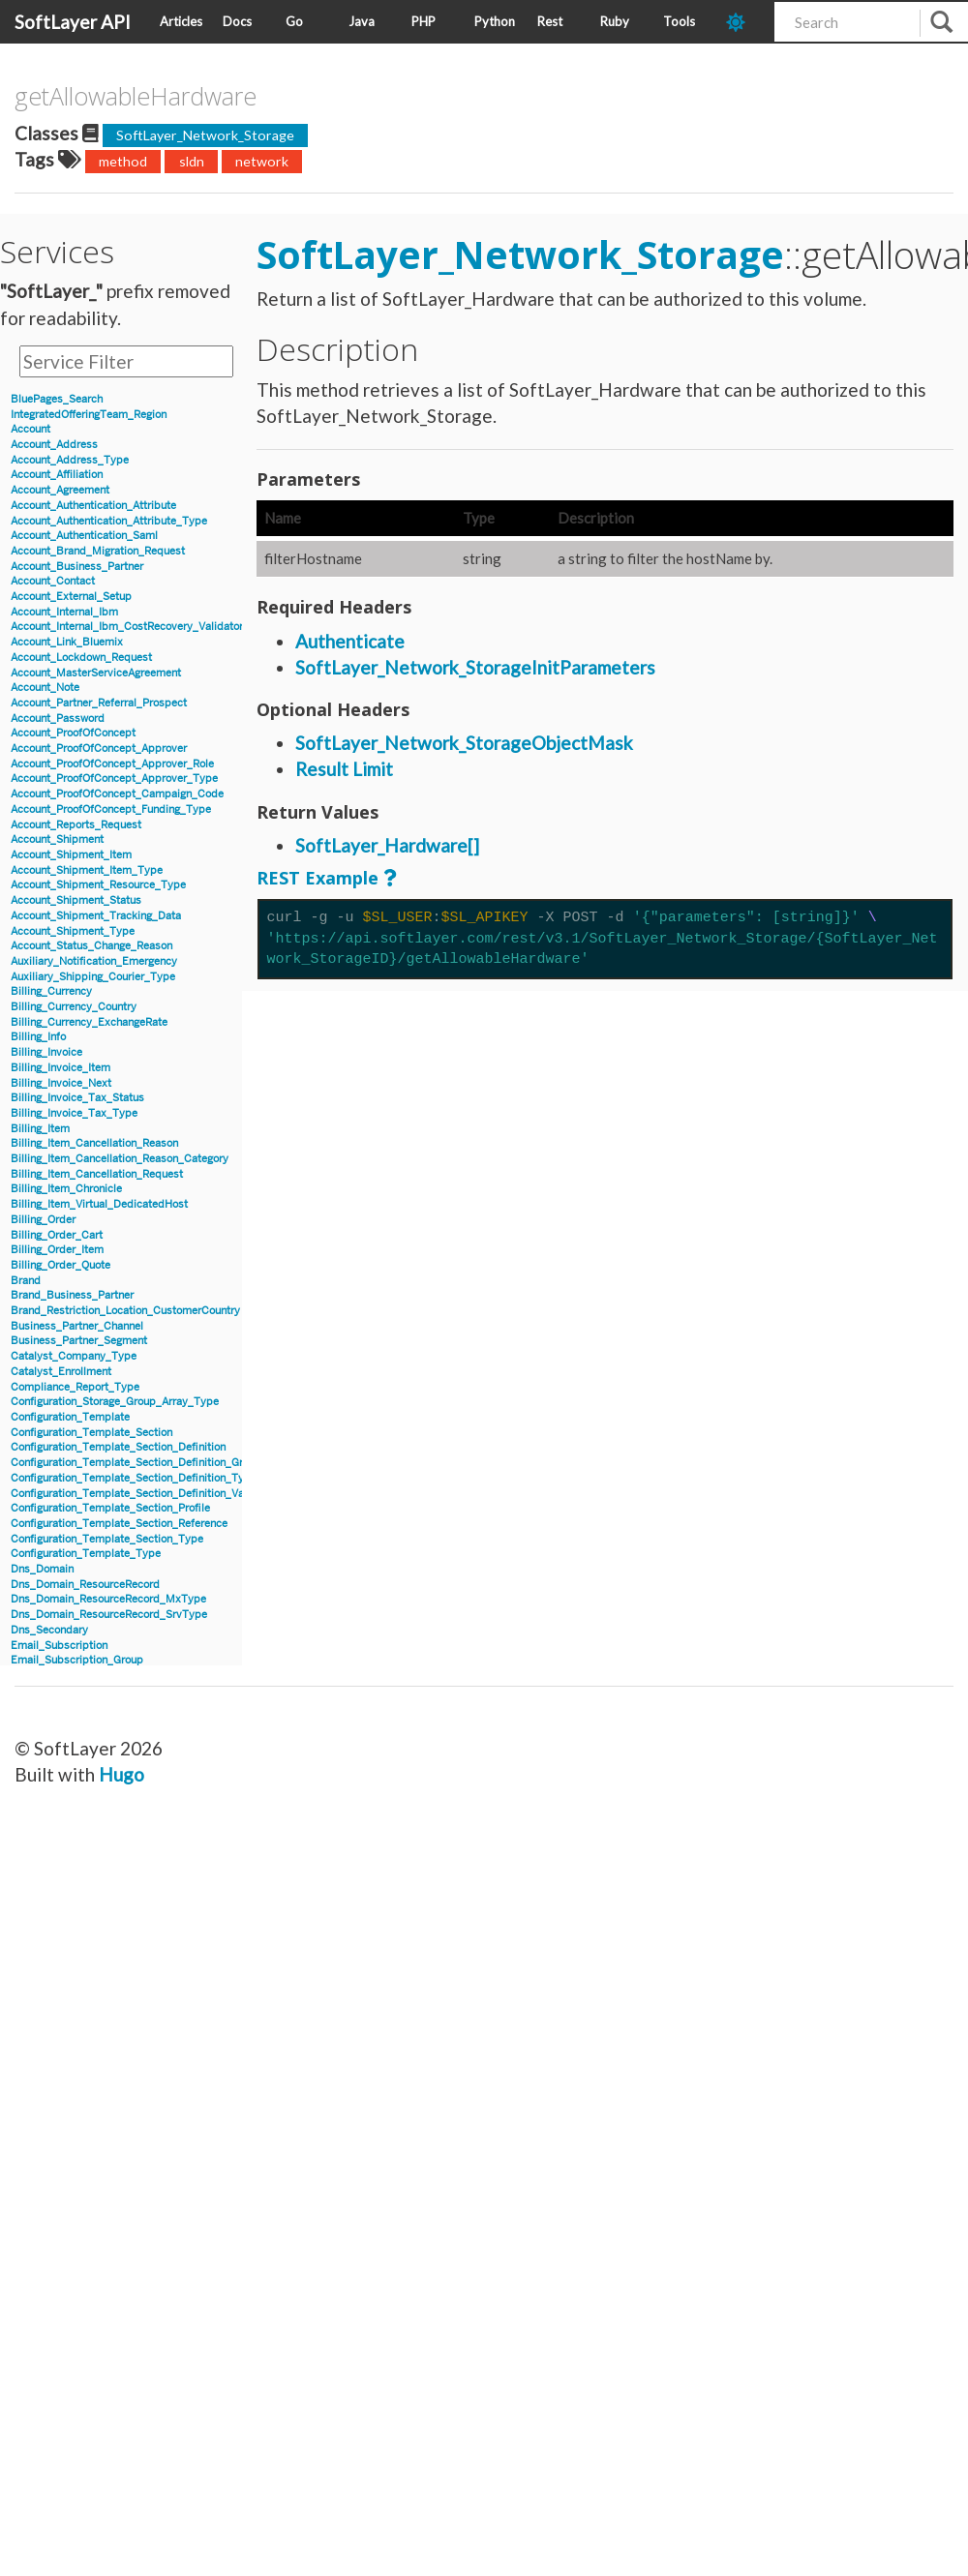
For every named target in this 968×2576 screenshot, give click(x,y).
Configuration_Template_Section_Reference (119, 1523)
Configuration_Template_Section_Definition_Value (134, 1493)
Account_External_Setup (71, 596)
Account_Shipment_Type (73, 931)
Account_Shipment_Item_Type (87, 870)
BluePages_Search (57, 399)
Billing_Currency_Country (73, 1007)
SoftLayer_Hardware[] (387, 845)
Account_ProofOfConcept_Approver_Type (114, 778)
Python (494, 21)
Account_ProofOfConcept (73, 733)
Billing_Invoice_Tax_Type (74, 1113)
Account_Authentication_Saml (84, 535)
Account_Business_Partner (77, 566)
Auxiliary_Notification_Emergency (94, 961)
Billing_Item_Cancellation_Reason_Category (119, 1159)
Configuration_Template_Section (91, 1432)
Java (361, 21)
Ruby (614, 21)
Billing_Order (43, 1219)
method (123, 161)
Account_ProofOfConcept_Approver (99, 748)
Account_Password (58, 718)
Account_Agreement (60, 490)
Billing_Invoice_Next (61, 1083)
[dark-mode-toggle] (742, 22)
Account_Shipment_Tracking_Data (96, 916)
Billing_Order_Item (57, 1249)
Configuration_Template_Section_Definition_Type (134, 1478)
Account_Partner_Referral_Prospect (99, 703)
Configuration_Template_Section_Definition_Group (136, 1462)
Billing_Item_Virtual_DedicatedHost (99, 1204)
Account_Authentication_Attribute (93, 505)
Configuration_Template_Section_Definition (118, 1447)
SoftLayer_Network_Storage (205, 135)
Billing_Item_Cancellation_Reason (94, 1143)
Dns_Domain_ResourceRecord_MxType (108, 1599)
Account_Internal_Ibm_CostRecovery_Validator (127, 626)
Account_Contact (53, 581)
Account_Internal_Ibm (64, 612)
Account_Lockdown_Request (81, 657)
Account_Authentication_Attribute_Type (109, 521)
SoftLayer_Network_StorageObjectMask (464, 743)
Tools (679, 21)
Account (30, 429)
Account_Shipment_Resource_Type (98, 885)
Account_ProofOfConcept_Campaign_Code (117, 794)
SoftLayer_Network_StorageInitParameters (475, 667)
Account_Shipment (57, 839)
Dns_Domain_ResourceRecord (85, 1584)
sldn (191, 161)
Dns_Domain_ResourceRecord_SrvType (109, 1614)
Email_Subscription (59, 1645)
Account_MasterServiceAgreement (96, 673)
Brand (26, 1280)
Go (294, 21)
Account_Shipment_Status (76, 900)
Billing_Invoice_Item (60, 1068)
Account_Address (54, 444)
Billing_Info (38, 1037)
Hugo (121, 1774)
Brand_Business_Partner (72, 1295)
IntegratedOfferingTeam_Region (88, 414)
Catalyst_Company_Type (73, 1356)
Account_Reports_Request (76, 825)
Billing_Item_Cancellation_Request (97, 1174)
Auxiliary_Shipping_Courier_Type (93, 977)
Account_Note (45, 687)
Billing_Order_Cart (57, 1235)
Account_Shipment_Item (71, 855)
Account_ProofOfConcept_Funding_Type (111, 809)
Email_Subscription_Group (77, 1660)
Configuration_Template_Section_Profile (110, 1508)
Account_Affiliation (57, 474)
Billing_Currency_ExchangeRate (89, 1022)
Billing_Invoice (46, 1052)
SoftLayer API (73, 22)
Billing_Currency (51, 991)
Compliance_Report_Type (75, 1387)
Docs (237, 21)
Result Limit (344, 769)
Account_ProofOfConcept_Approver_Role (112, 764)
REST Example (317, 877)
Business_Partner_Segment (79, 1340)
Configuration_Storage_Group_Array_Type (115, 1401)
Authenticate (350, 641)
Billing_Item (40, 1129)
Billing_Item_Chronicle (66, 1189)
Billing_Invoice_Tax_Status (77, 1098)
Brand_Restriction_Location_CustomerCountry (125, 1310)
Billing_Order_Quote (60, 1265)
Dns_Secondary (49, 1630)
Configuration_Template (70, 1417)
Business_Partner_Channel (77, 1326)
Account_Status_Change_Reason (91, 946)
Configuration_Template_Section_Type (107, 1539)
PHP (423, 21)
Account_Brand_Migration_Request (98, 551)
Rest (549, 21)
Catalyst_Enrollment (61, 1371)
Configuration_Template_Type (86, 1553)
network (261, 161)
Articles (181, 21)
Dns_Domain (42, 1569)
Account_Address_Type (70, 460)
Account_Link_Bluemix (67, 642)
